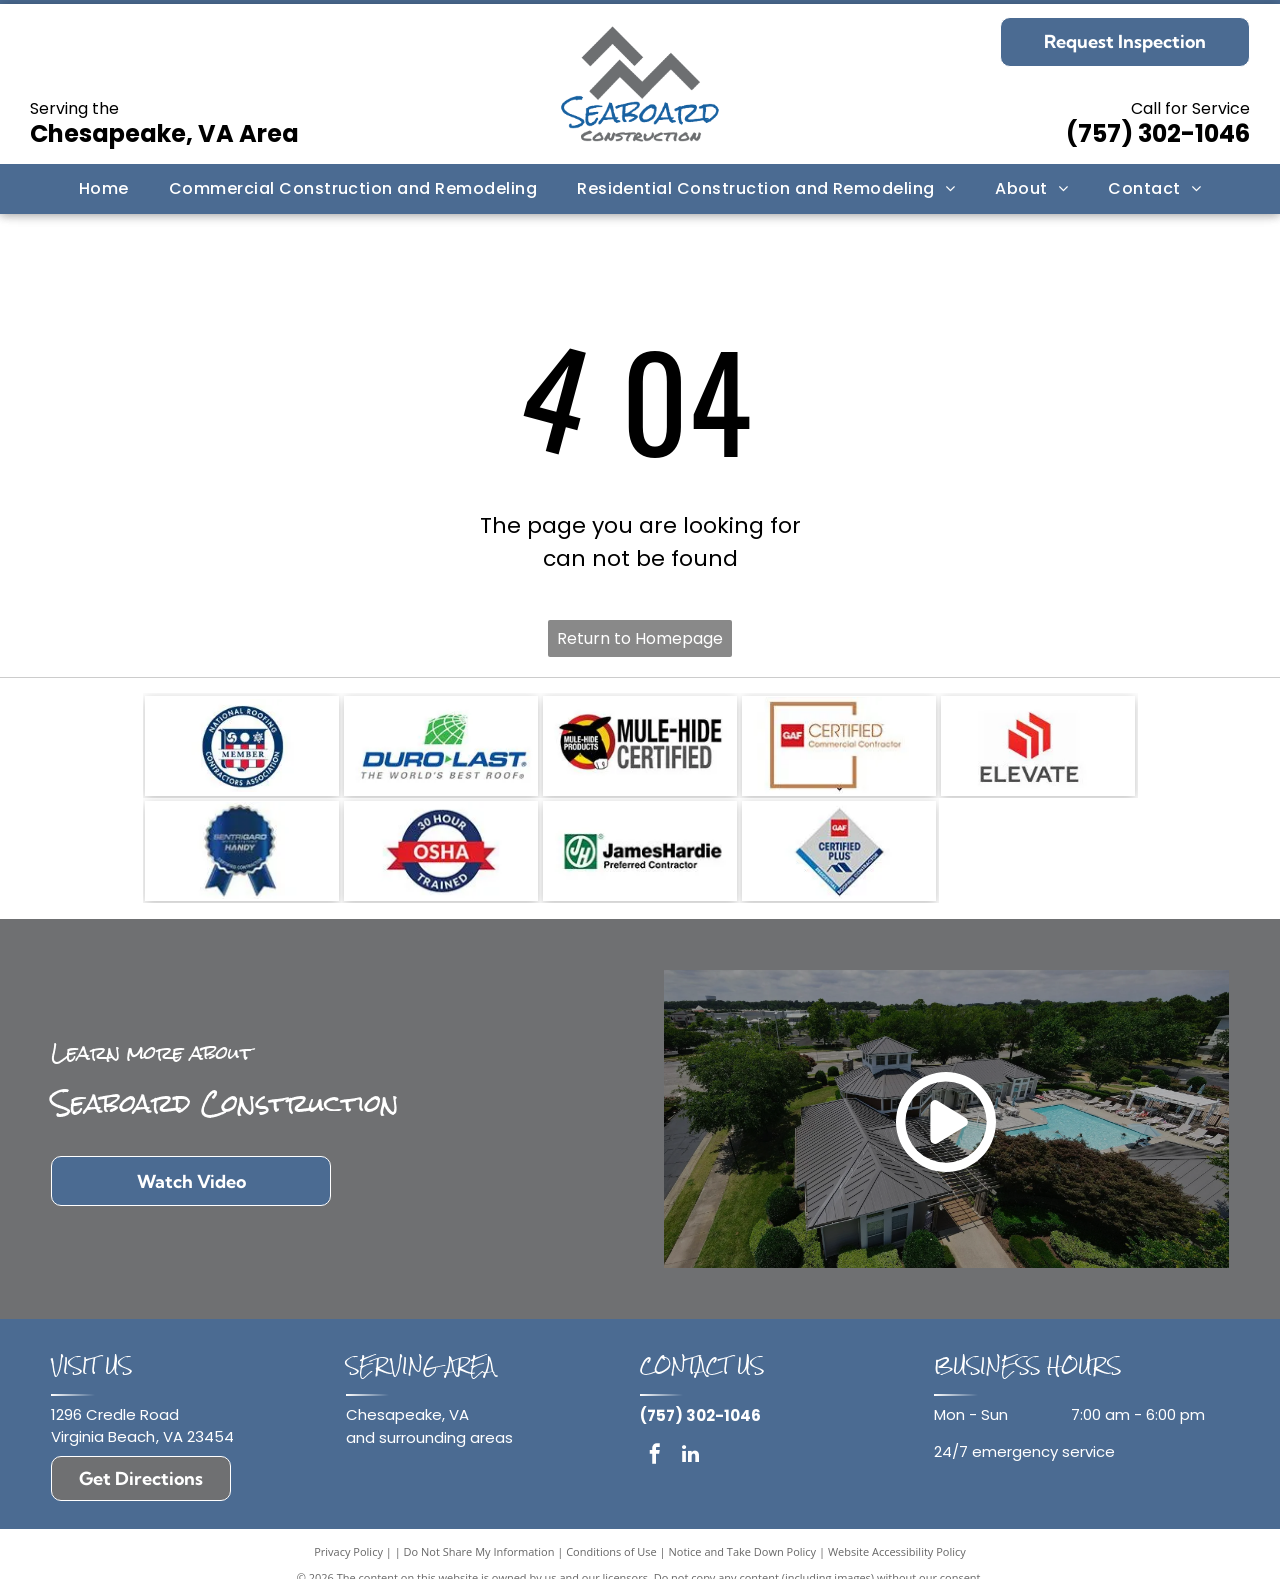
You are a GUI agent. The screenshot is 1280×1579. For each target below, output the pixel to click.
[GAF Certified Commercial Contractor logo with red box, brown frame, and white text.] (839, 746)
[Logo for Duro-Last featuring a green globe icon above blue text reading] (441, 746)
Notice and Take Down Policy (743, 1551)
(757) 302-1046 (1158, 133)
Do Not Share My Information (479, 1551)
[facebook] (655, 1456)
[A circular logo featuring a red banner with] (441, 851)
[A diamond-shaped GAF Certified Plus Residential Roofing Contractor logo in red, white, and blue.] (839, 851)
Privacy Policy (348, 1551)
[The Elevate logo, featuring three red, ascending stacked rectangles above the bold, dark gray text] (1038, 746)
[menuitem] (104, 189)
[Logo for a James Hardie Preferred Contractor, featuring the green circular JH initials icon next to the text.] (640, 851)
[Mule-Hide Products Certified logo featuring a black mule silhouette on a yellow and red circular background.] (640, 746)
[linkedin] (690, 1456)
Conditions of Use (611, 1551)
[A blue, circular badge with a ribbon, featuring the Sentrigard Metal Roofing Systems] (242, 851)
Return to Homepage (640, 638)
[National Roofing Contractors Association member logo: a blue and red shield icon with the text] (242, 746)
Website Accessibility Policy (897, 1551)
